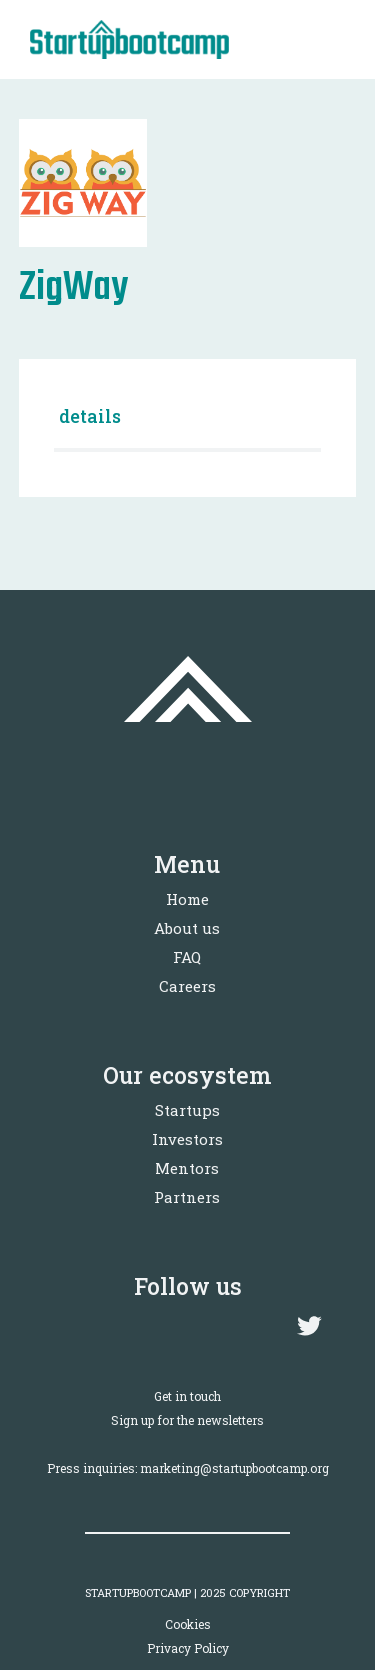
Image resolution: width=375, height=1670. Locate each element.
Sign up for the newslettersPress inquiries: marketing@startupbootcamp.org (188, 1444)
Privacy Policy (188, 1648)
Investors (187, 1139)
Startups (187, 1110)
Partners (187, 1197)
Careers (187, 986)
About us (187, 928)
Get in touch (187, 1396)
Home (187, 899)
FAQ (187, 957)
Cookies (188, 1624)
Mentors (187, 1168)
